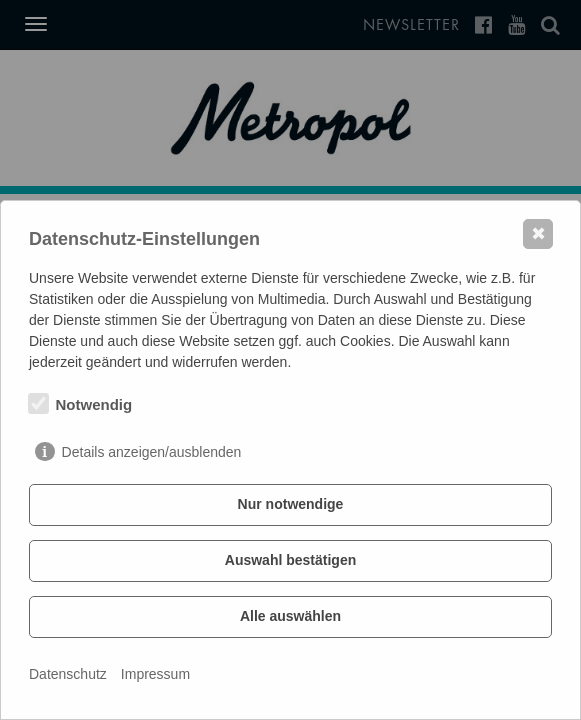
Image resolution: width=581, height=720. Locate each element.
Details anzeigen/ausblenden (152, 452)
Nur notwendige (291, 504)
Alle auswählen (290, 616)
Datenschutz (68, 674)
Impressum (155, 674)
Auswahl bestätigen (290, 560)
